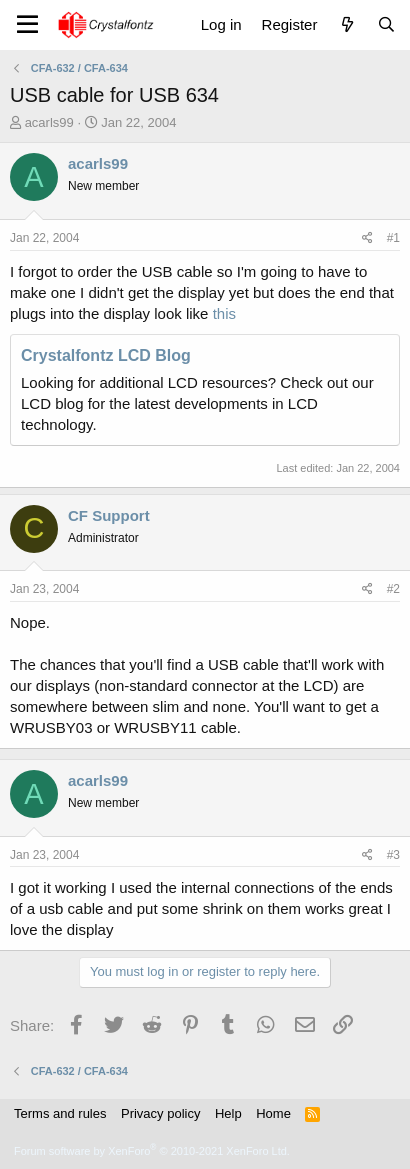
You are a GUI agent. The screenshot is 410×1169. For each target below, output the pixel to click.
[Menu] (27, 25)
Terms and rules (60, 1113)
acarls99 (49, 122)
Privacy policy (160, 1113)
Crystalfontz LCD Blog (106, 355)
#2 (393, 589)
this (224, 313)
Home (273, 1113)
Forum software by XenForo (152, 1151)
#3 (393, 855)
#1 (393, 238)
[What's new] (346, 24)
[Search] (386, 24)
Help (228, 1113)
